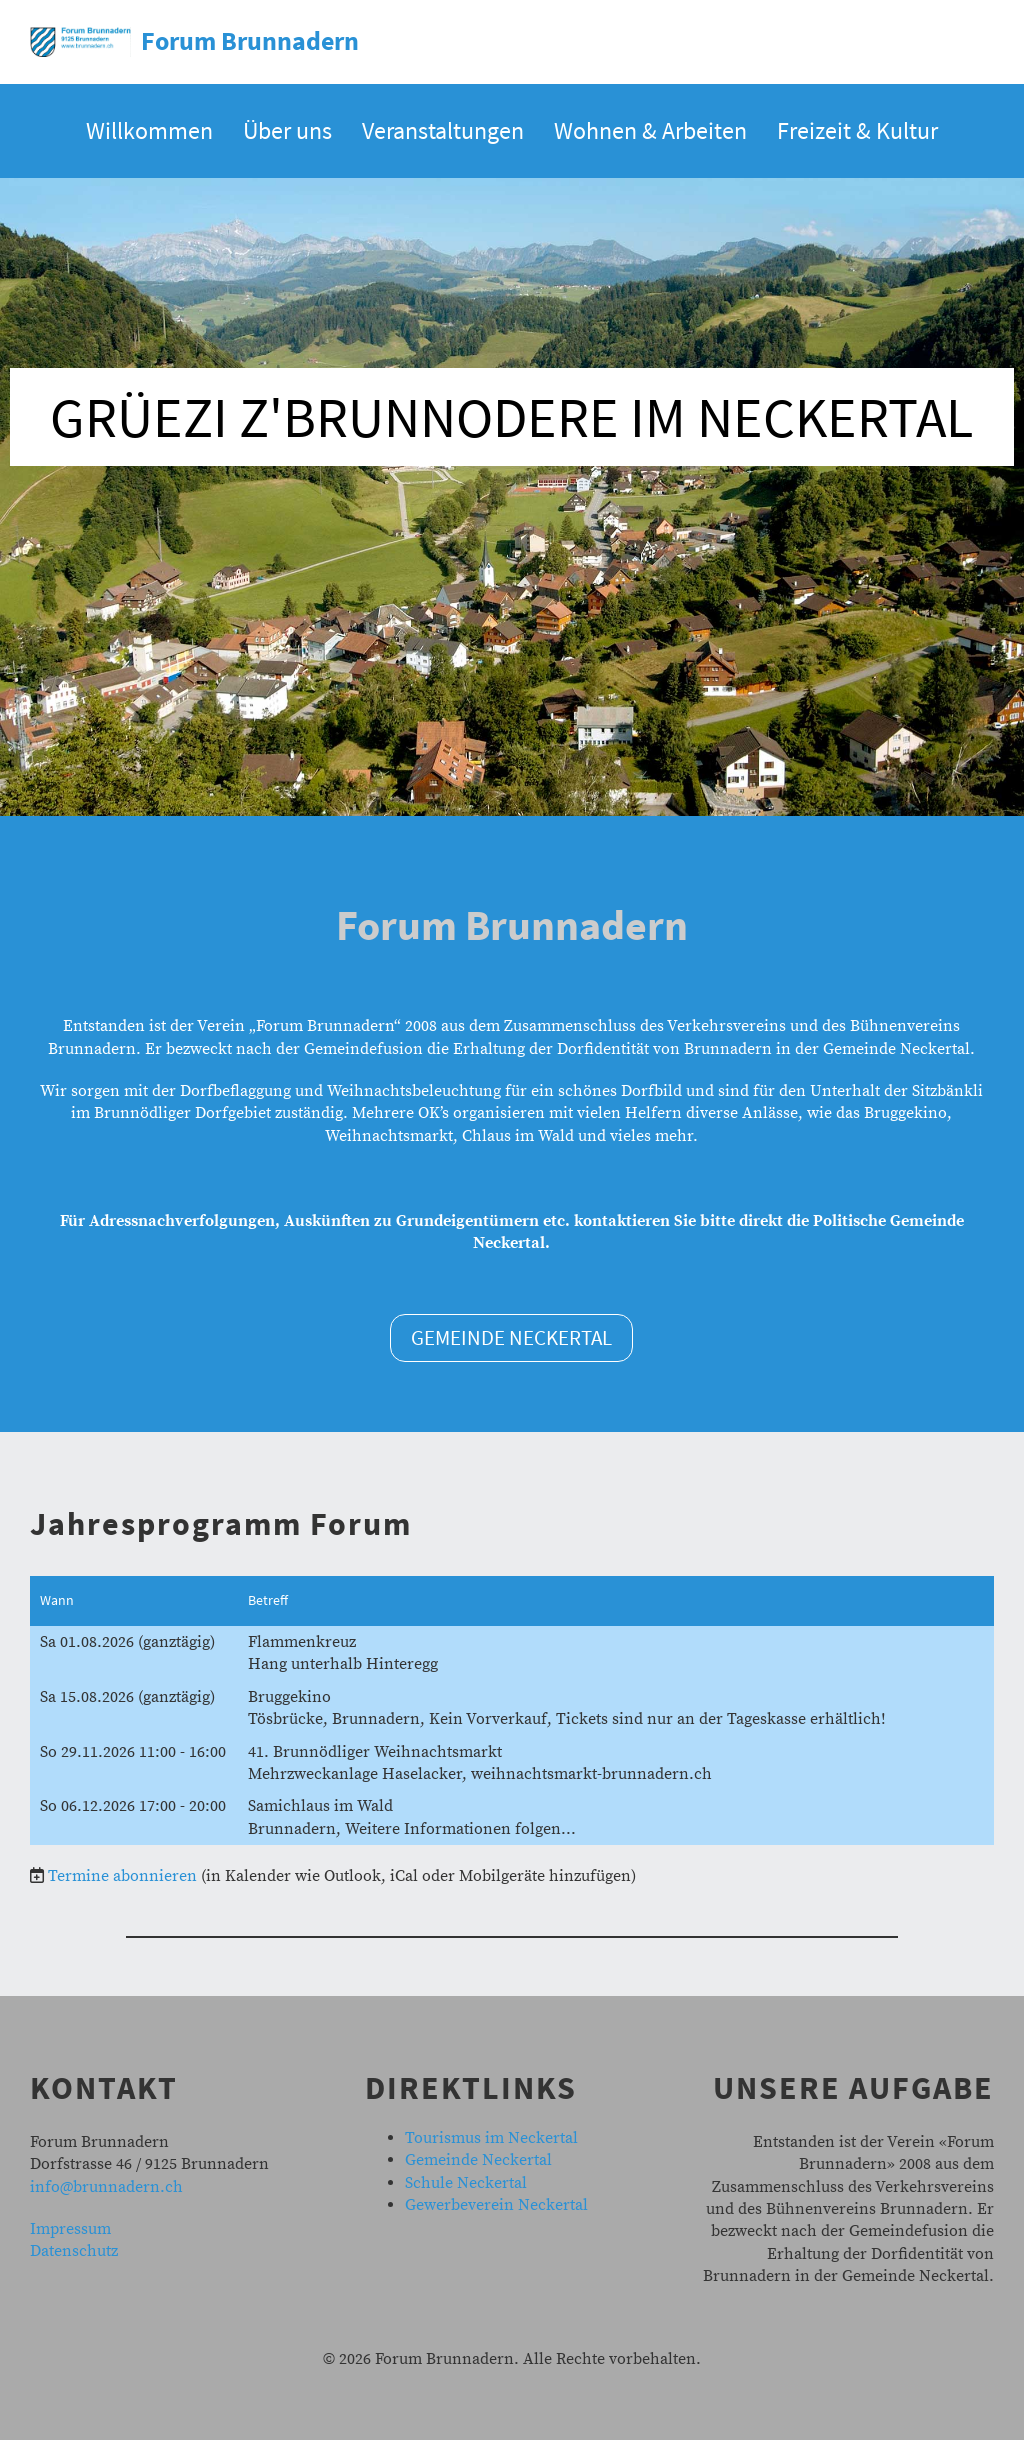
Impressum (70, 2229)
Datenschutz (74, 2251)
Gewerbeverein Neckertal (496, 2205)
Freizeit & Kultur (857, 130)
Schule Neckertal (466, 2183)
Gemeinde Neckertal (511, 1337)
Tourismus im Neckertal (491, 2138)
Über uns (287, 130)
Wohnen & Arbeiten (650, 130)
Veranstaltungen (443, 130)
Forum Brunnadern (250, 40)
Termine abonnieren (122, 1876)
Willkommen (149, 130)
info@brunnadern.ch (106, 2187)
